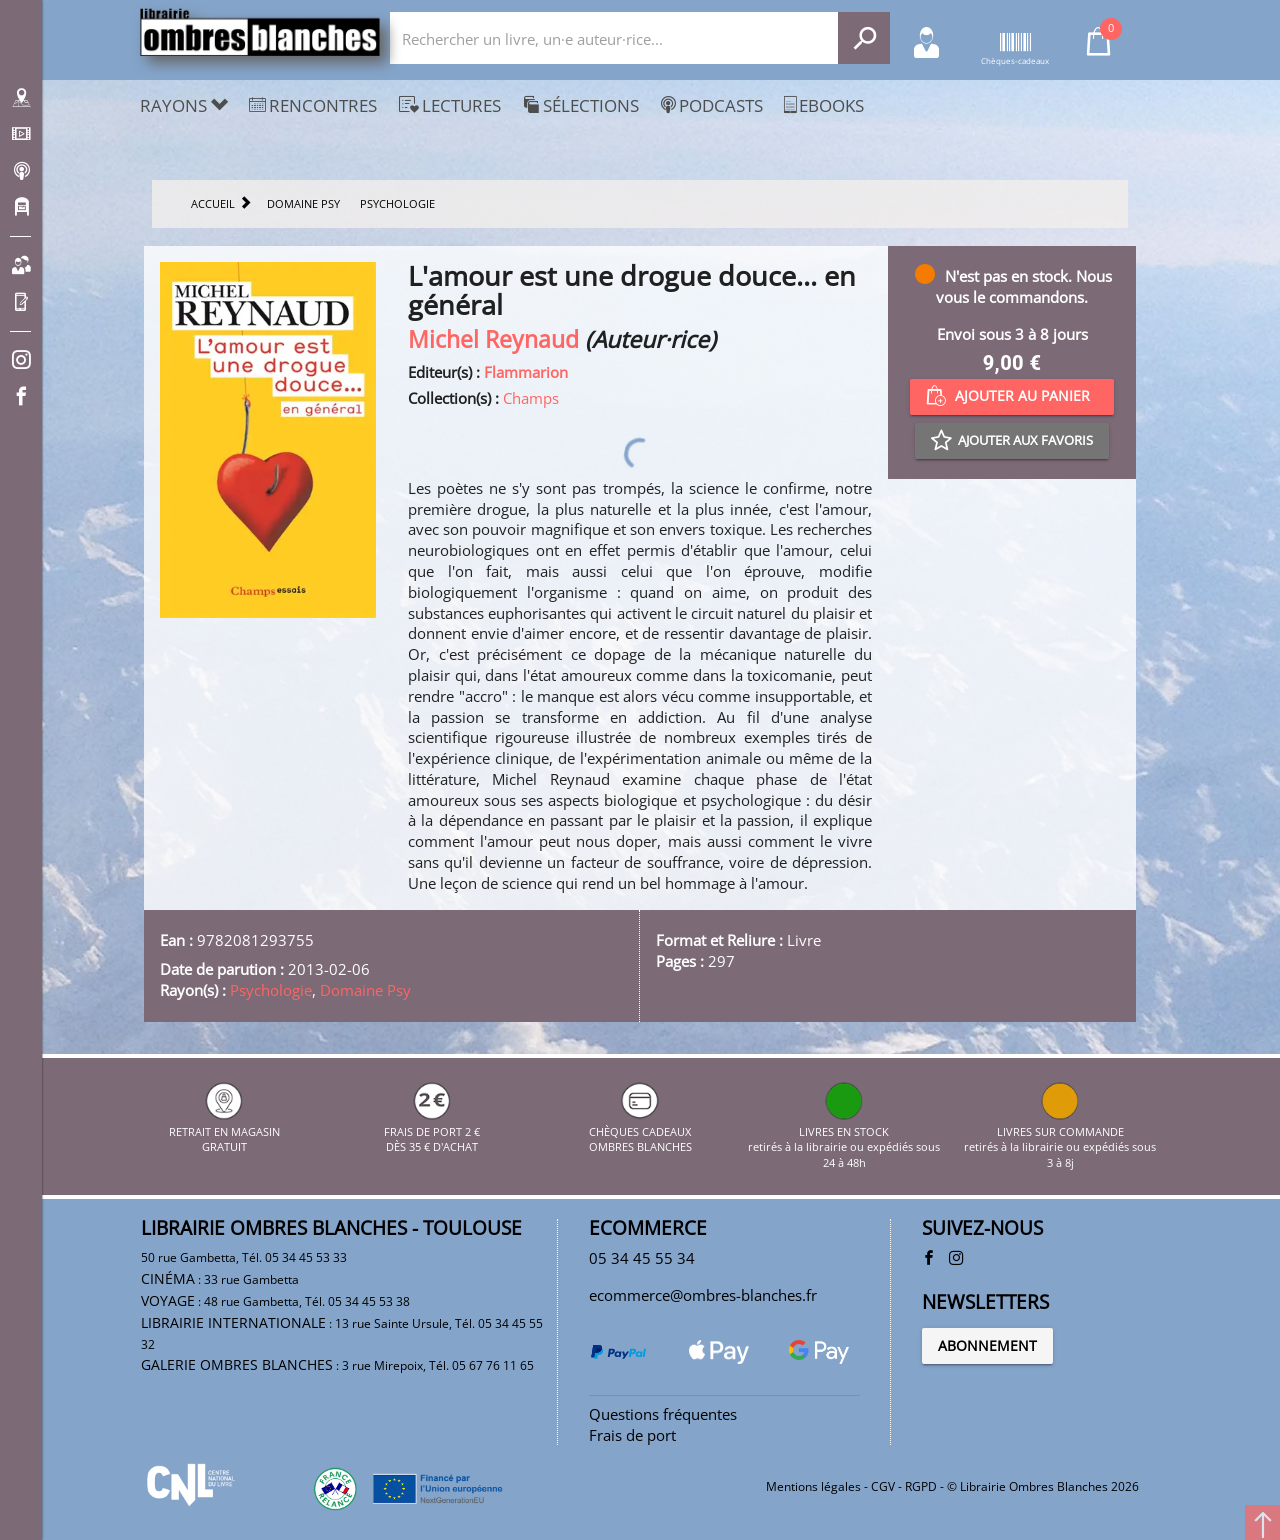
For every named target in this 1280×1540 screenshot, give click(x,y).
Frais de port (632, 1435)
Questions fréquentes (663, 1414)
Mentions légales (813, 1486)
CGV (883, 1486)
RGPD (921, 1486)
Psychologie (271, 990)
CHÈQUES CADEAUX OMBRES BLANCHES (640, 1131)
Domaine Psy (365, 990)
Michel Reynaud (493, 339)
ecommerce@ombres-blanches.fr (703, 1295)
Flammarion (526, 372)
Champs (531, 398)
